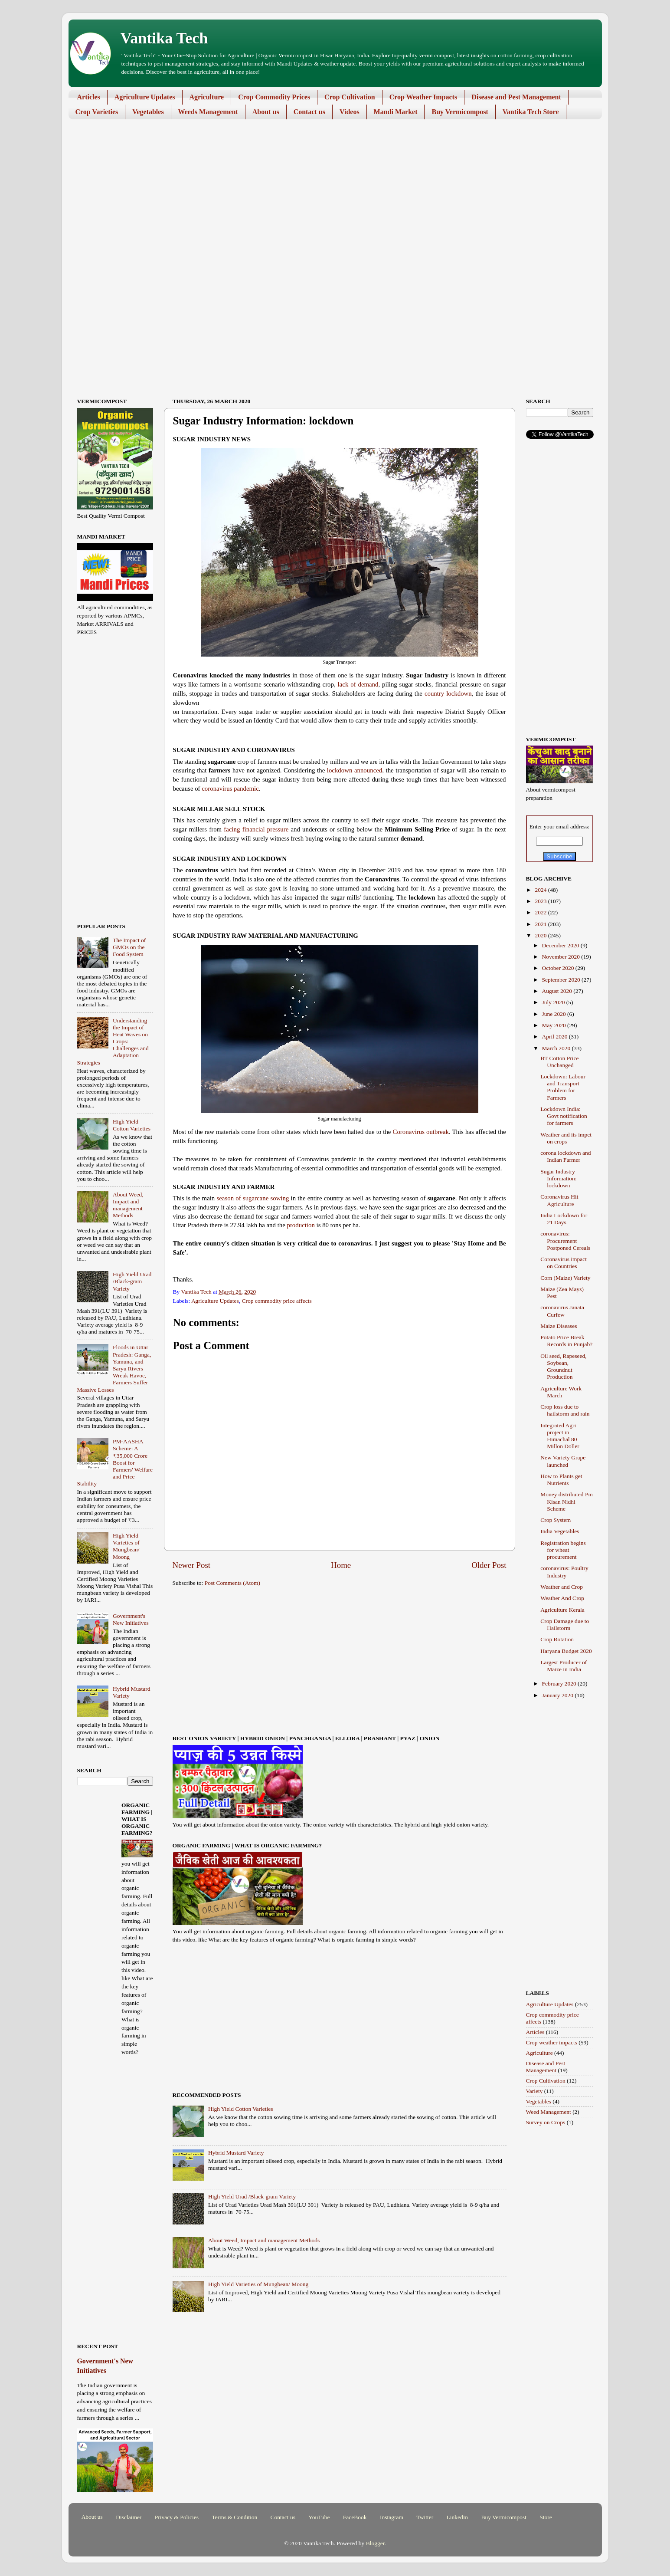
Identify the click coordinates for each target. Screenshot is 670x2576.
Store (545, 2517)
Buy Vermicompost (459, 111)
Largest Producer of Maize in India (563, 1665)
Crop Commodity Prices (274, 97)
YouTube (319, 2517)
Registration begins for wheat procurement (563, 1550)
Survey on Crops (545, 2122)
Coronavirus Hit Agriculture (559, 1200)
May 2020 (555, 1025)
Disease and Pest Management (516, 97)
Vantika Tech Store (531, 111)
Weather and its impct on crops (566, 1138)
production (301, 1225)
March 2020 (557, 1048)
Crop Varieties (96, 111)
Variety (534, 2091)
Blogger (375, 2543)
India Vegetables (559, 1531)
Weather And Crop (562, 1598)
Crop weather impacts (551, 2042)
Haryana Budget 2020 (566, 1651)
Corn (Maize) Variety (565, 1278)
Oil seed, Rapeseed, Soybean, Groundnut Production (563, 1366)
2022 (541, 912)
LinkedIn (457, 2517)
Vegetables (147, 111)
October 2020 (558, 968)
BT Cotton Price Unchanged (559, 1061)
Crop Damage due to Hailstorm (564, 1624)
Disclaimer (128, 2517)
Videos (350, 111)
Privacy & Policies (177, 2517)
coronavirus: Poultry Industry (564, 1571)
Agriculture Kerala (562, 1610)
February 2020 (560, 1683)
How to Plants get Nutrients (561, 1479)
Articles (88, 97)
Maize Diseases (558, 1326)
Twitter (424, 2517)
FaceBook (355, 2517)
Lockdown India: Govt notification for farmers (563, 1116)
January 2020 (558, 1695)
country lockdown (448, 693)
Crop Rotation (557, 1639)
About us (265, 111)
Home (341, 1565)
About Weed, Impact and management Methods (264, 2240)
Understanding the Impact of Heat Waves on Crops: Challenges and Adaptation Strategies (113, 1041)
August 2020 (558, 991)
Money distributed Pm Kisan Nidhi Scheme (566, 1501)
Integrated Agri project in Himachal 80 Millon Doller (559, 1436)
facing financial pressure (256, 829)
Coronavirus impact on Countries (563, 1262)
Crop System (555, 1520)
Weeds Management (208, 111)
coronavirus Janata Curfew (562, 1311)
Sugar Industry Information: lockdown (558, 1178)
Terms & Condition (234, 2517)
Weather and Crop (561, 1587)
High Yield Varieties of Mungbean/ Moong (258, 2284)
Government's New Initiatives (131, 1619)
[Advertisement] (329, 193)
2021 (541, 924)
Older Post (488, 1565)
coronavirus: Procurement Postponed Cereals (565, 1240)
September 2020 (562, 979)
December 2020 (561, 945)
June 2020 (555, 1014)
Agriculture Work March (561, 1392)
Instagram (391, 2517)
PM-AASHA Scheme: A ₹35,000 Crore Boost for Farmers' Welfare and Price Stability (115, 1462)
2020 (541, 935)
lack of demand (358, 684)
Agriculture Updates (144, 97)
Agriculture (207, 97)
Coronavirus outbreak (421, 1131)
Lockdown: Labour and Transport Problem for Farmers (562, 1087)
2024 (541, 890)
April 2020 (555, 1036)
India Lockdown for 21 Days (563, 1219)
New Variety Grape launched (562, 1461)
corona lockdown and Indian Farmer (565, 1156)
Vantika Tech (164, 38)
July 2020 (554, 1002)
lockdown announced (354, 770)
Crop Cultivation (349, 97)
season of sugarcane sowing (253, 1198)
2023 (541, 901)
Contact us (309, 111)
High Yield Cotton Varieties (240, 2109)
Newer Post (192, 1565)
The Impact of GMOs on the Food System (129, 947)
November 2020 (562, 956)
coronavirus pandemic (230, 788)
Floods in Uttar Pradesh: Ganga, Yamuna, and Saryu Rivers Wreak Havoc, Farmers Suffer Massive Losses (114, 1368)
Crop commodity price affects (276, 1301)
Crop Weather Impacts (423, 97)
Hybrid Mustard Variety (236, 2152)
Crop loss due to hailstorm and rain (564, 1410)
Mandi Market (396, 111)
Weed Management (548, 2112)
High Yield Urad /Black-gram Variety (252, 2196)
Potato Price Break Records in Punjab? (566, 1340)
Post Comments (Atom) (232, 1583)
